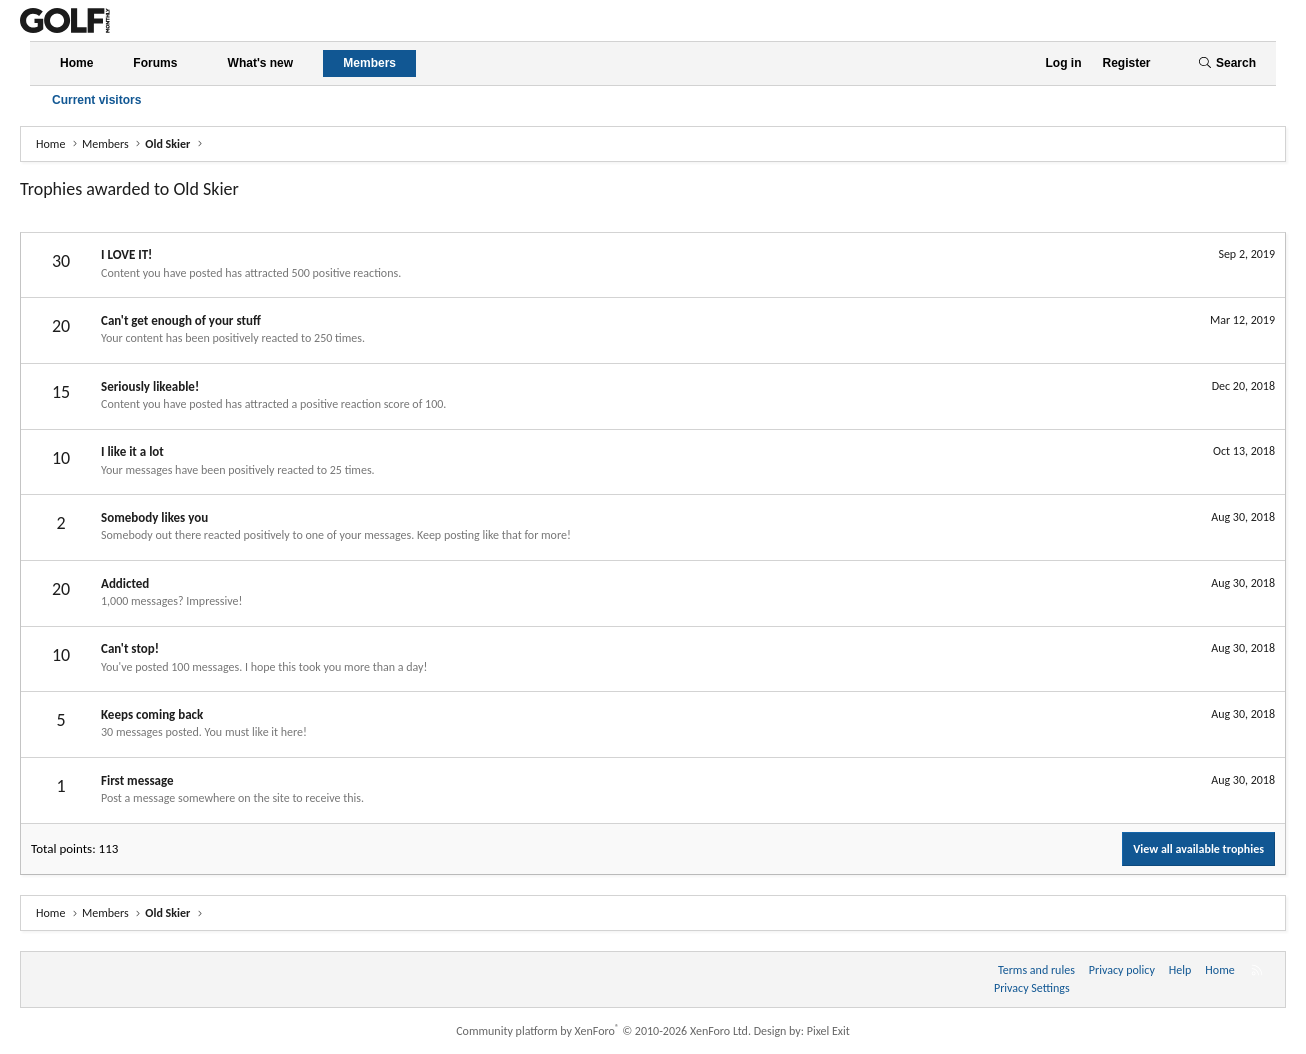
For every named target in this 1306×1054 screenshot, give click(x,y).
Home (76, 63)
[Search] (1227, 63)
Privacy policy (1122, 970)
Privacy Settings (1032, 988)
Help (1180, 970)
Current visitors (96, 100)
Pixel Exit (828, 1031)
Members (369, 63)
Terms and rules (1036, 970)
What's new (261, 63)
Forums (155, 63)
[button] (194, 63)
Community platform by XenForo (603, 1031)
